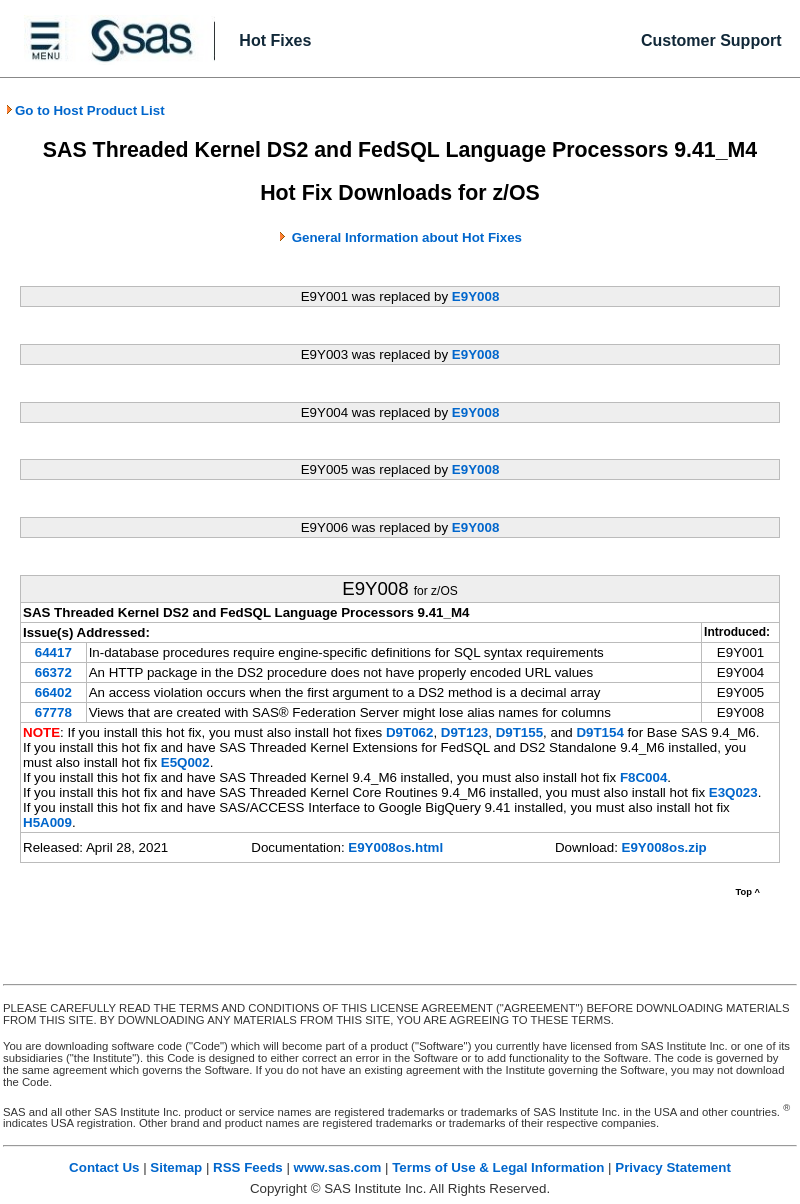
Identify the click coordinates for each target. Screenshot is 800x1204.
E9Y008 (475, 296)
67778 (53, 712)
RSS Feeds (248, 1167)
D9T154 (599, 732)
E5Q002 (185, 762)
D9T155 (519, 732)
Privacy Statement (673, 1167)
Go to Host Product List (85, 110)
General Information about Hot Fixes (407, 237)
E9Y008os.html (395, 847)
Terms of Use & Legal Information (498, 1167)
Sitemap (176, 1167)
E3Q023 (733, 792)
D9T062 (409, 732)
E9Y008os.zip (664, 847)
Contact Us (104, 1167)
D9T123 (464, 732)
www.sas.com (338, 1167)
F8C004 (643, 777)
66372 (53, 672)
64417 (53, 652)
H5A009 (47, 822)
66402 (53, 692)
